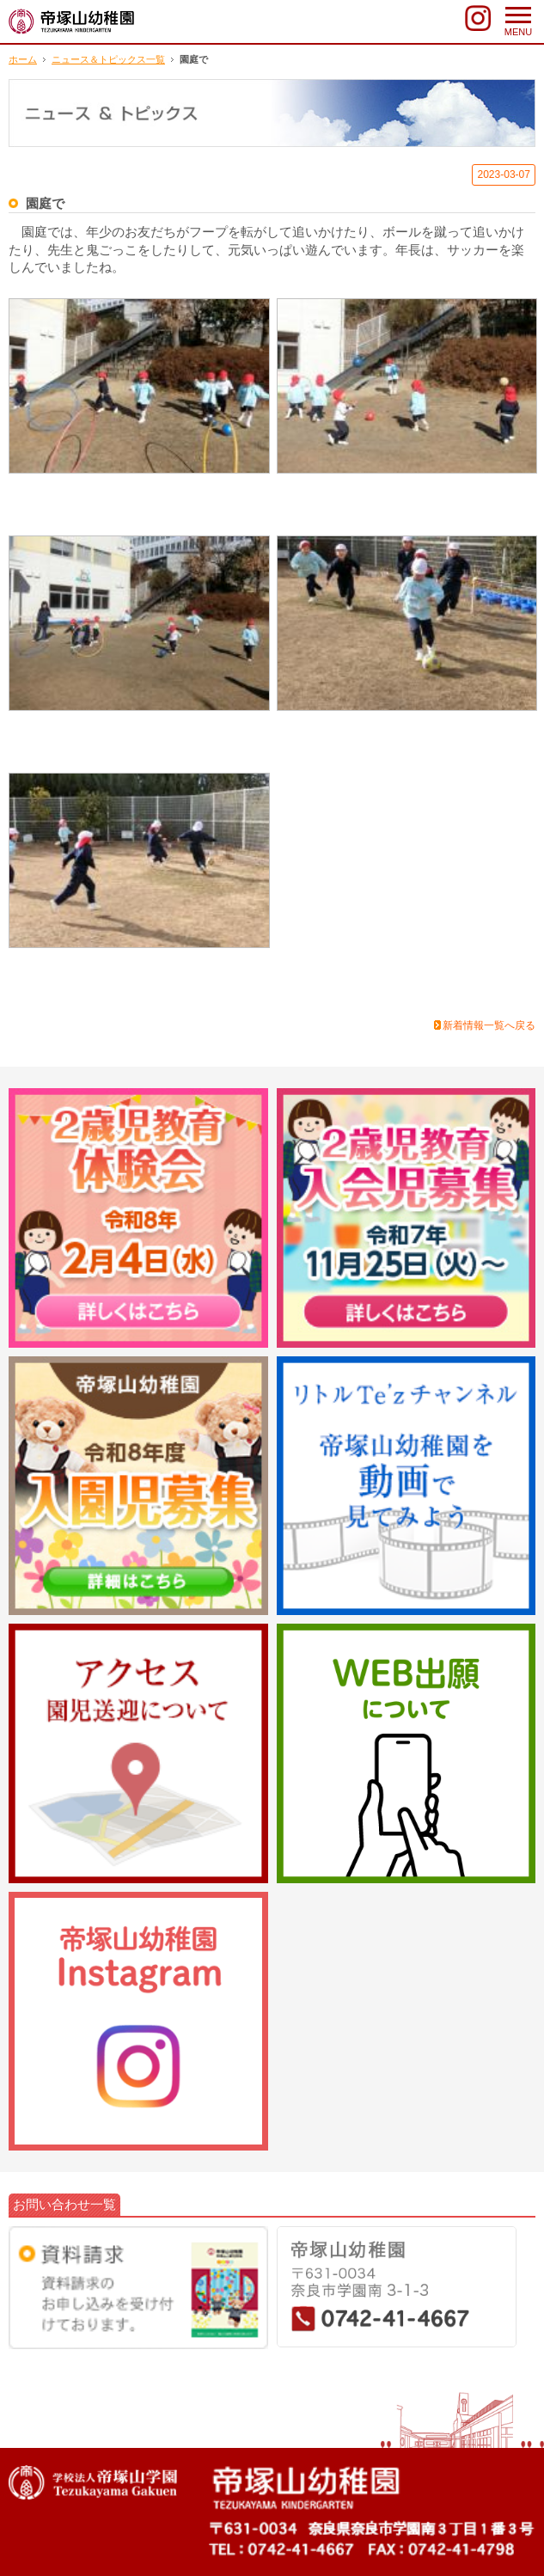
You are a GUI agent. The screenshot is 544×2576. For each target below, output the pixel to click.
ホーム (23, 59)
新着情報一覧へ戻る (489, 1025)
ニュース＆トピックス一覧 (108, 59)
